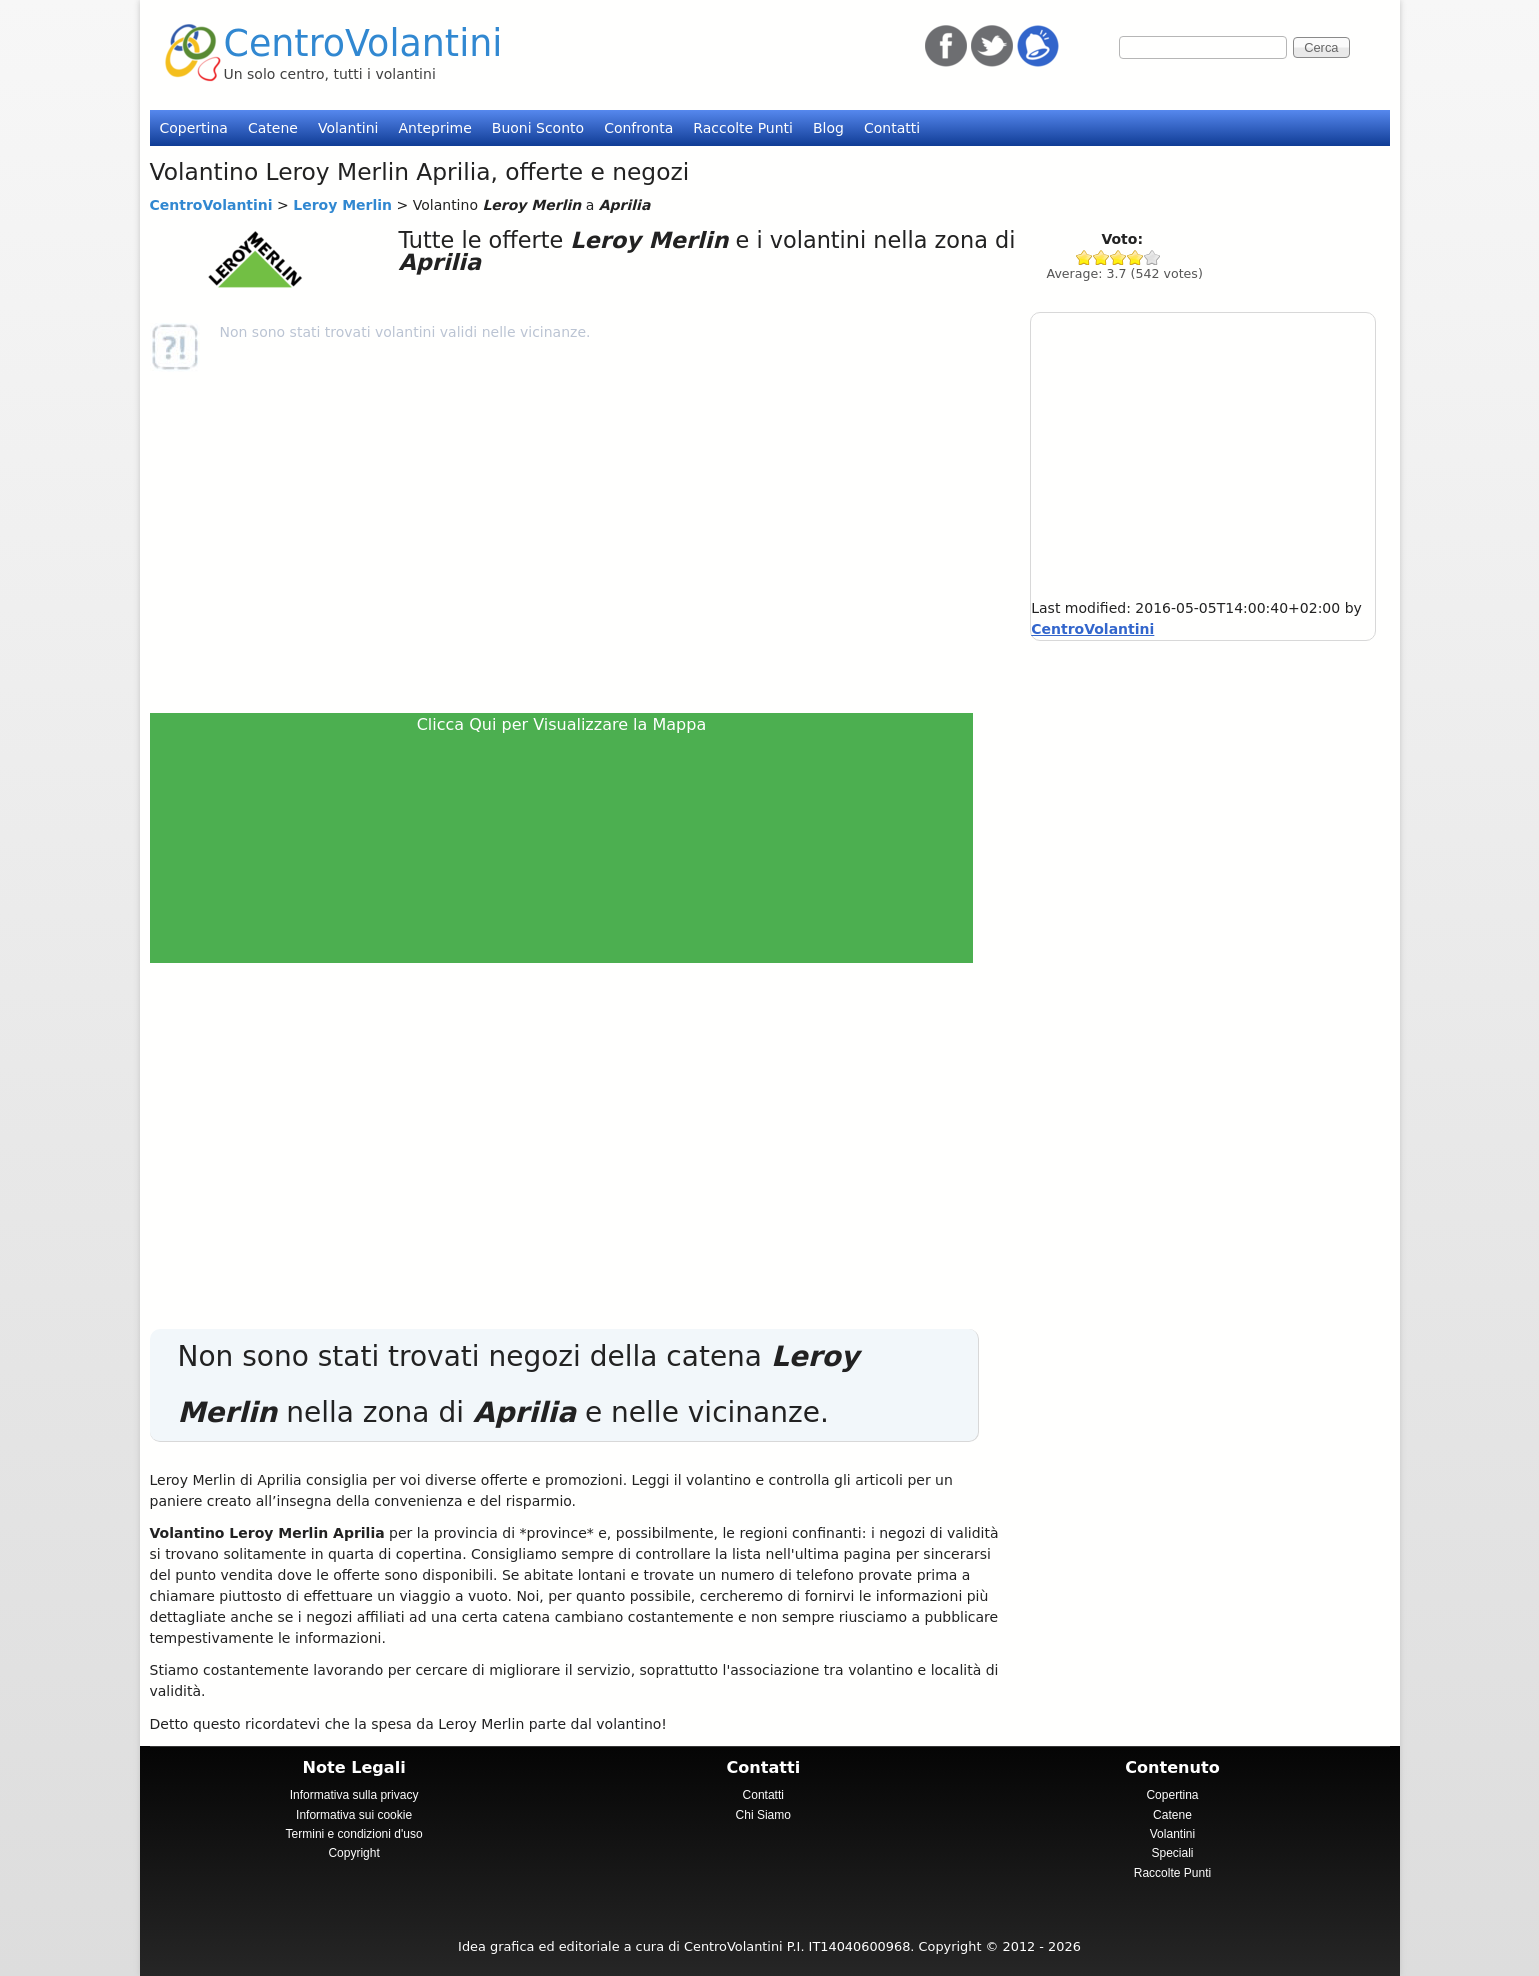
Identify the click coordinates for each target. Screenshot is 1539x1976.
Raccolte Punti (743, 128)
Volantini (348, 128)
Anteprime (434, 128)
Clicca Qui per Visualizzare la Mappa (562, 724)
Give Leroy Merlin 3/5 (1118, 257)
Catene (273, 128)
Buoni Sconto (538, 128)
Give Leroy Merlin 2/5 (1101, 257)
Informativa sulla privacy (354, 1795)
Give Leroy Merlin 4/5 (1135, 257)
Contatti (892, 128)
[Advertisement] (570, 542)
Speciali (1172, 1853)
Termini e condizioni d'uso (354, 1834)
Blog (828, 128)
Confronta (638, 128)
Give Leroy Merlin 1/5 (1084, 257)
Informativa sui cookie (354, 1815)
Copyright (353, 1853)
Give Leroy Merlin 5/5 (1152, 257)
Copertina (194, 128)
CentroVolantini (363, 43)
